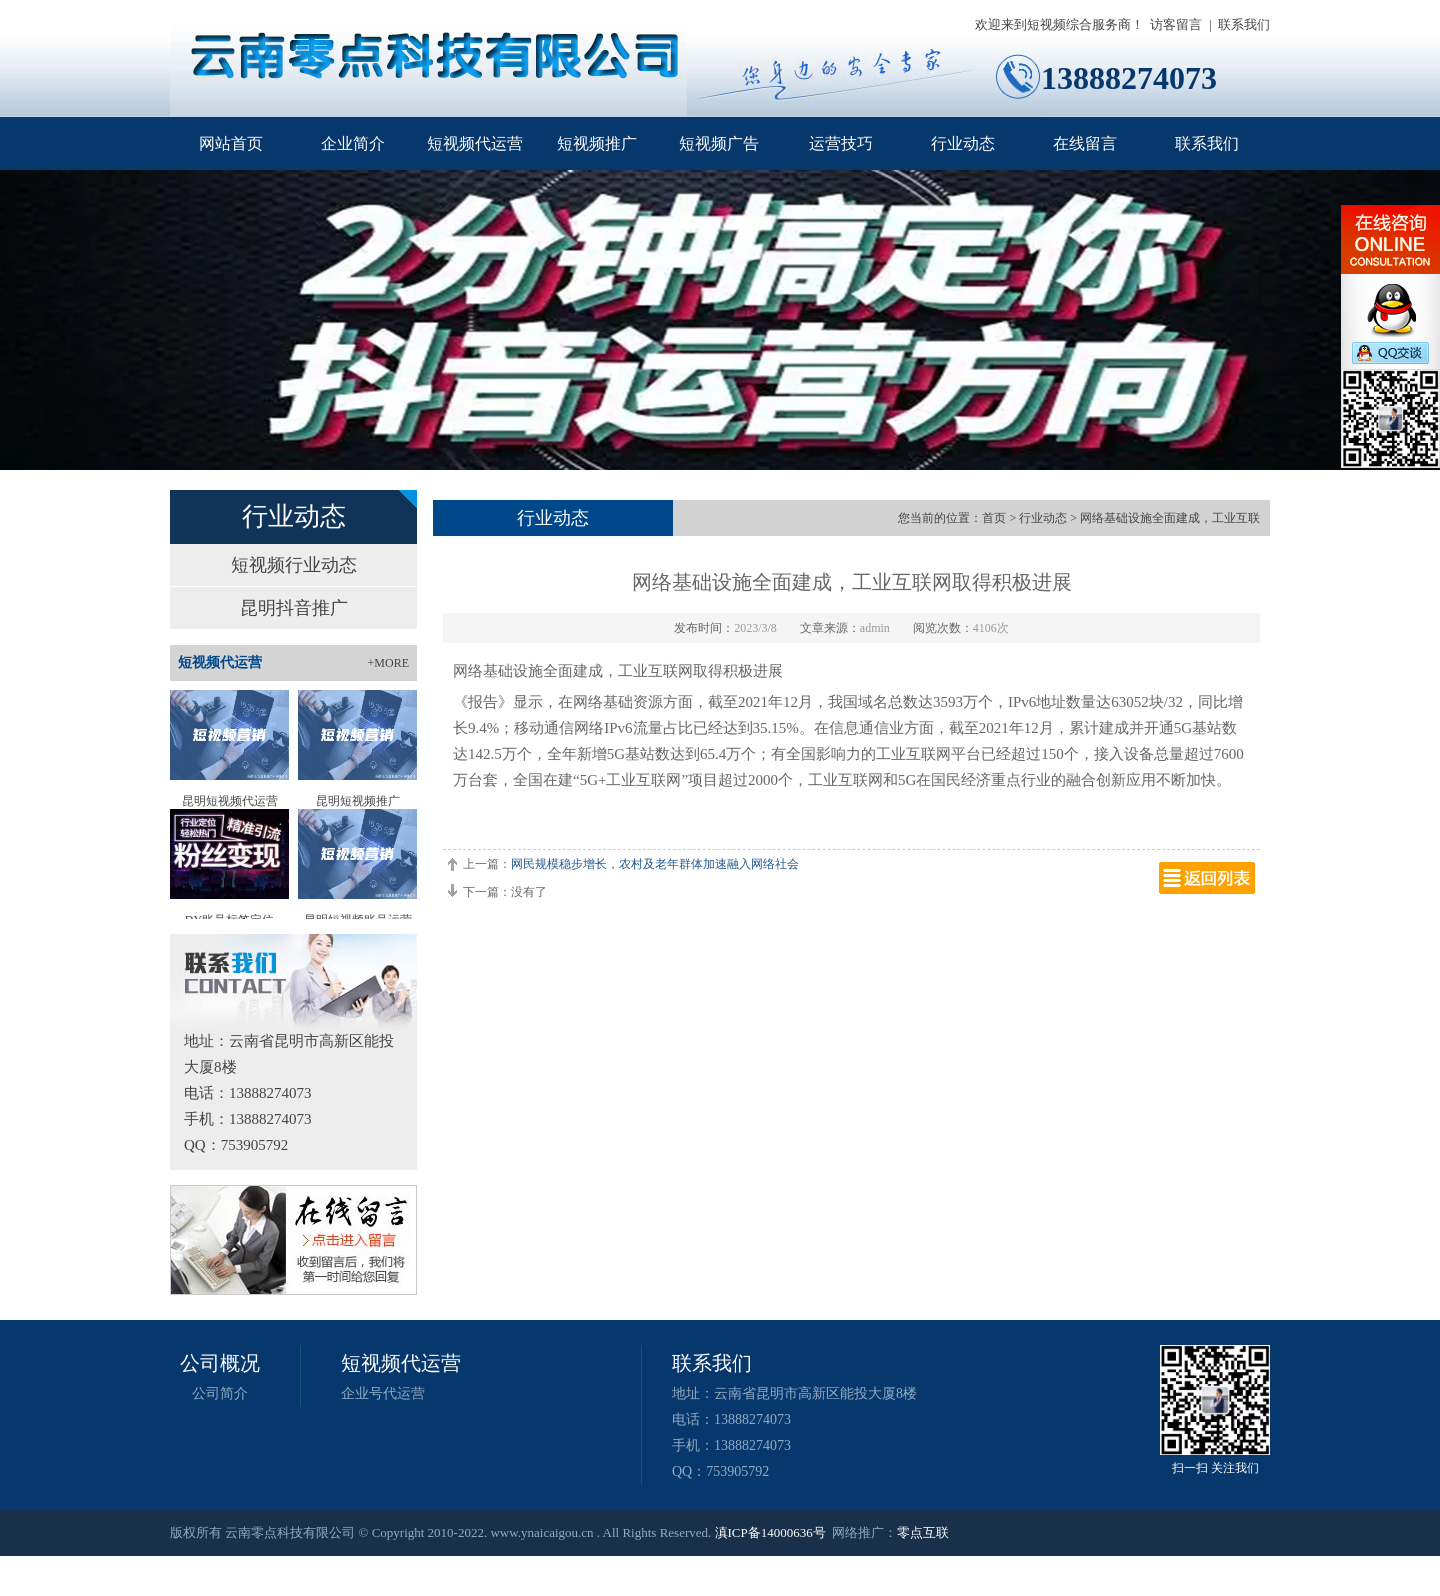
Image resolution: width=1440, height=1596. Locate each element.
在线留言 (1085, 143)
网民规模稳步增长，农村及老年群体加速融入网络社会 (655, 864)
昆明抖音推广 (294, 608)
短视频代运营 (475, 143)
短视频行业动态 (294, 565)
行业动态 (963, 143)
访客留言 (1176, 24)
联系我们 (1244, 24)
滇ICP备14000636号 (770, 1532)
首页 (994, 518)
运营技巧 (841, 143)
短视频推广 (597, 143)
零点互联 (923, 1532)
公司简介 (220, 1393)
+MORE (388, 663)
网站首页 (231, 143)
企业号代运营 (383, 1393)
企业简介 (353, 143)
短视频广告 (719, 143)
